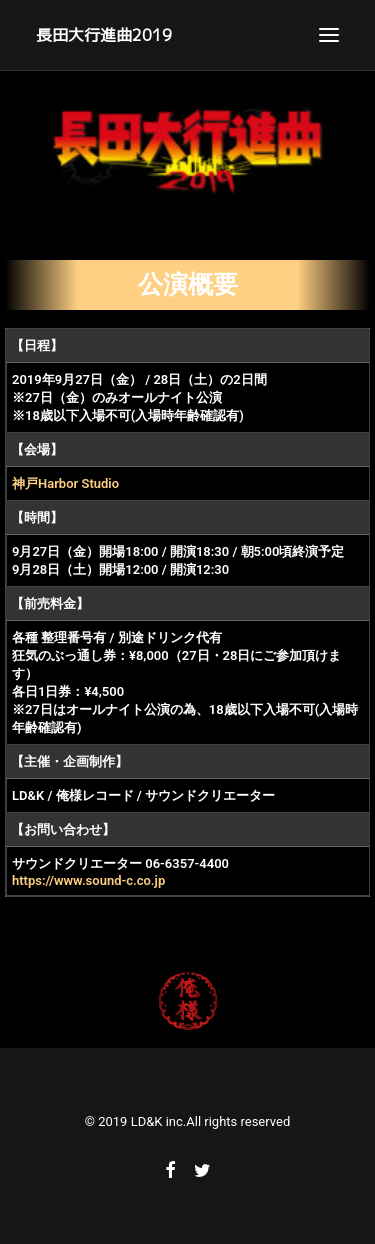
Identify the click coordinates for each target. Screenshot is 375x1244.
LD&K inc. (159, 1121)
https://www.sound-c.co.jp (88, 880)
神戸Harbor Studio (65, 483)
